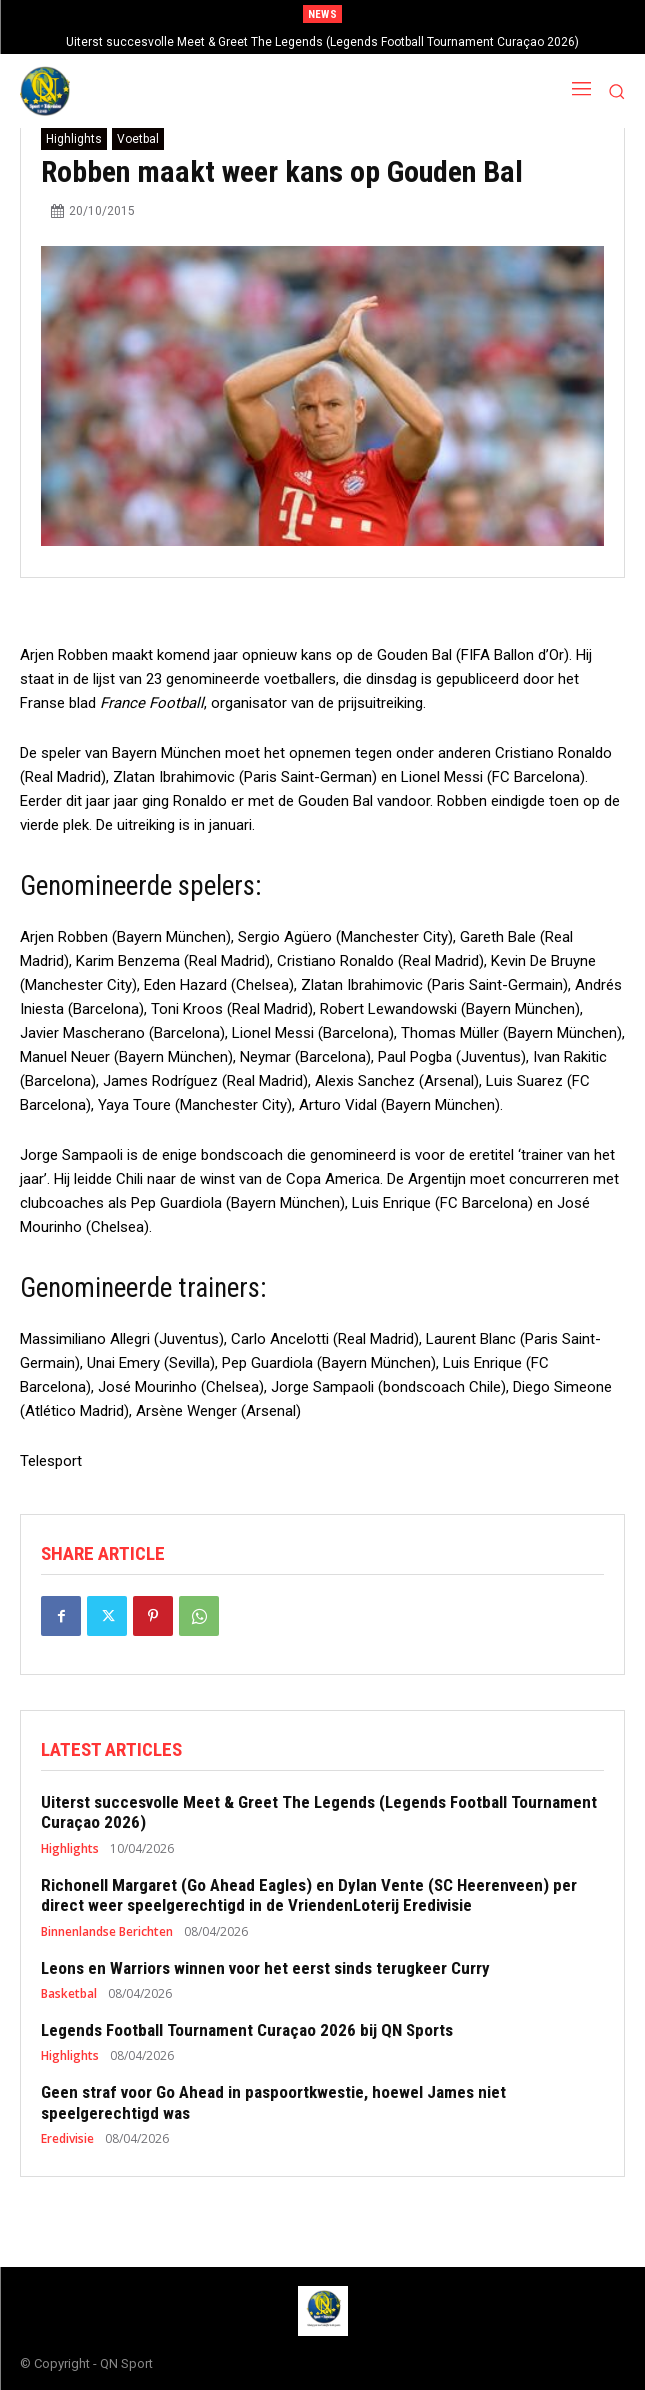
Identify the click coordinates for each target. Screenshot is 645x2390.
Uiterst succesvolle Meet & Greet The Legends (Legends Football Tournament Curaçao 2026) (322, 42)
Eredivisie (67, 2139)
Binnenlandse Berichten (107, 1932)
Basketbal (69, 1994)
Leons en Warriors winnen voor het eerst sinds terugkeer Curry (265, 1968)
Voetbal (138, 139)
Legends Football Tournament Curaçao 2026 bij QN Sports (247, 2030)
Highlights (74, 139)
